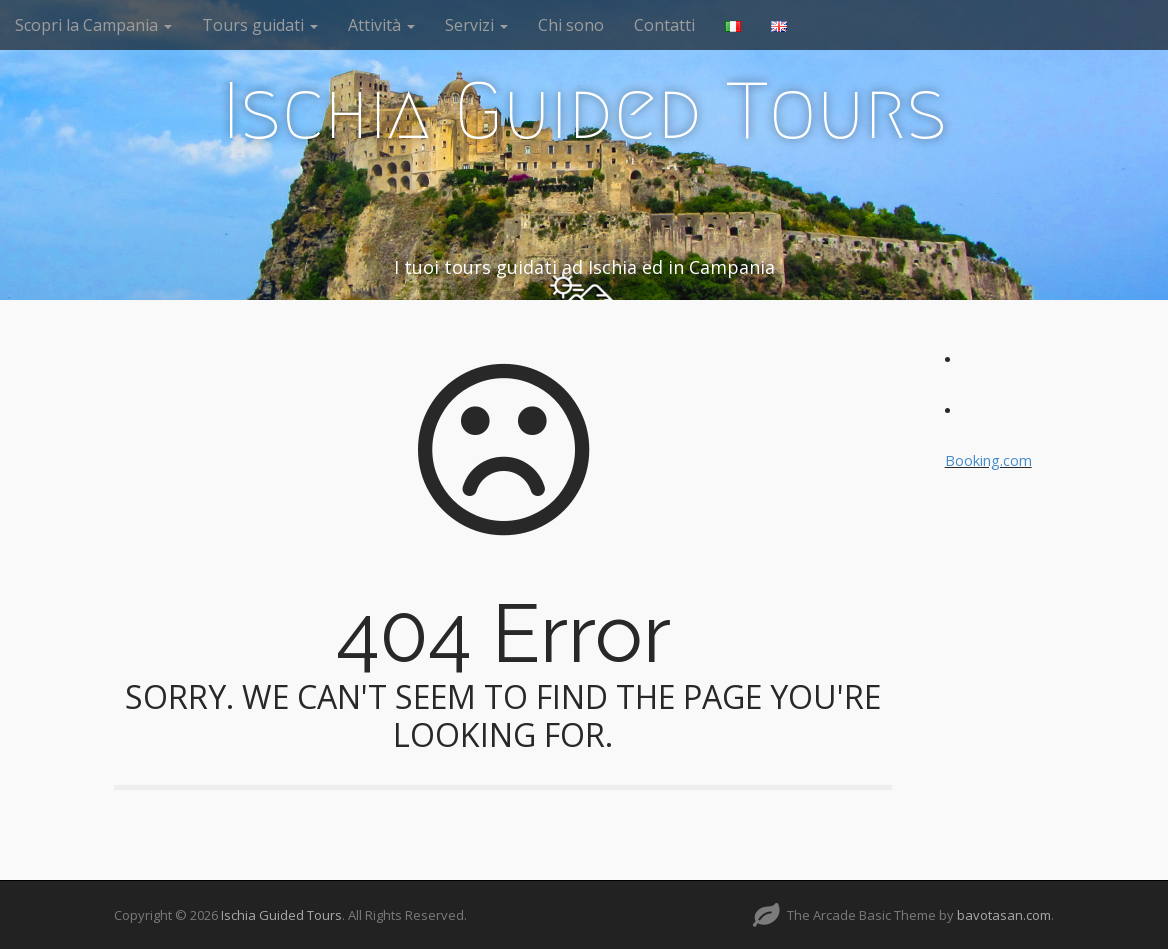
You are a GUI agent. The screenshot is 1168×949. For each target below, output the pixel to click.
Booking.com (988, 460)
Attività (381, 25)
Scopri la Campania (93, 25)
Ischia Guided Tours (584, 111)
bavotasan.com (1004, 915)
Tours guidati (260, 25)
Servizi (476, 25)
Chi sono (571, 25)
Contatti (664, 25)
